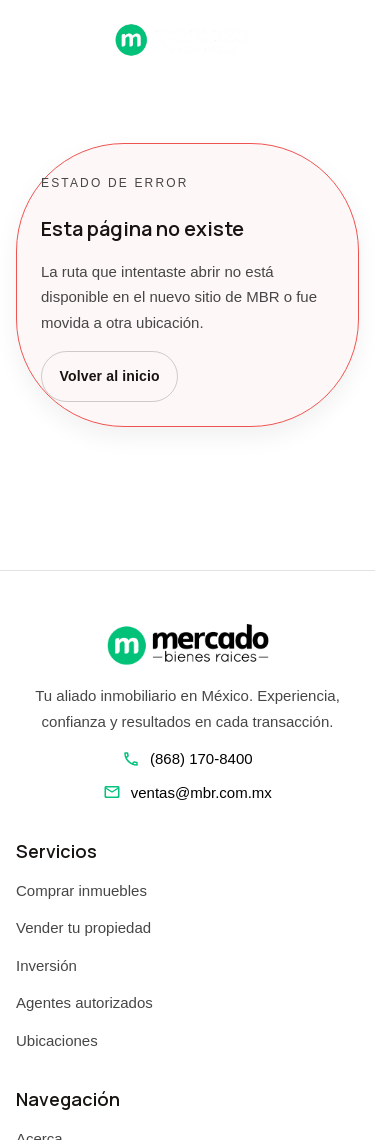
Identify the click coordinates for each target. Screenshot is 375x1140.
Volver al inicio (110, 376)
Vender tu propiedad (83, 927)
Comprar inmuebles (81, 890)
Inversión (46, 965)
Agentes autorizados (84, 1002)
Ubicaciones (57, 1040)
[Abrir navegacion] (24, 39)
